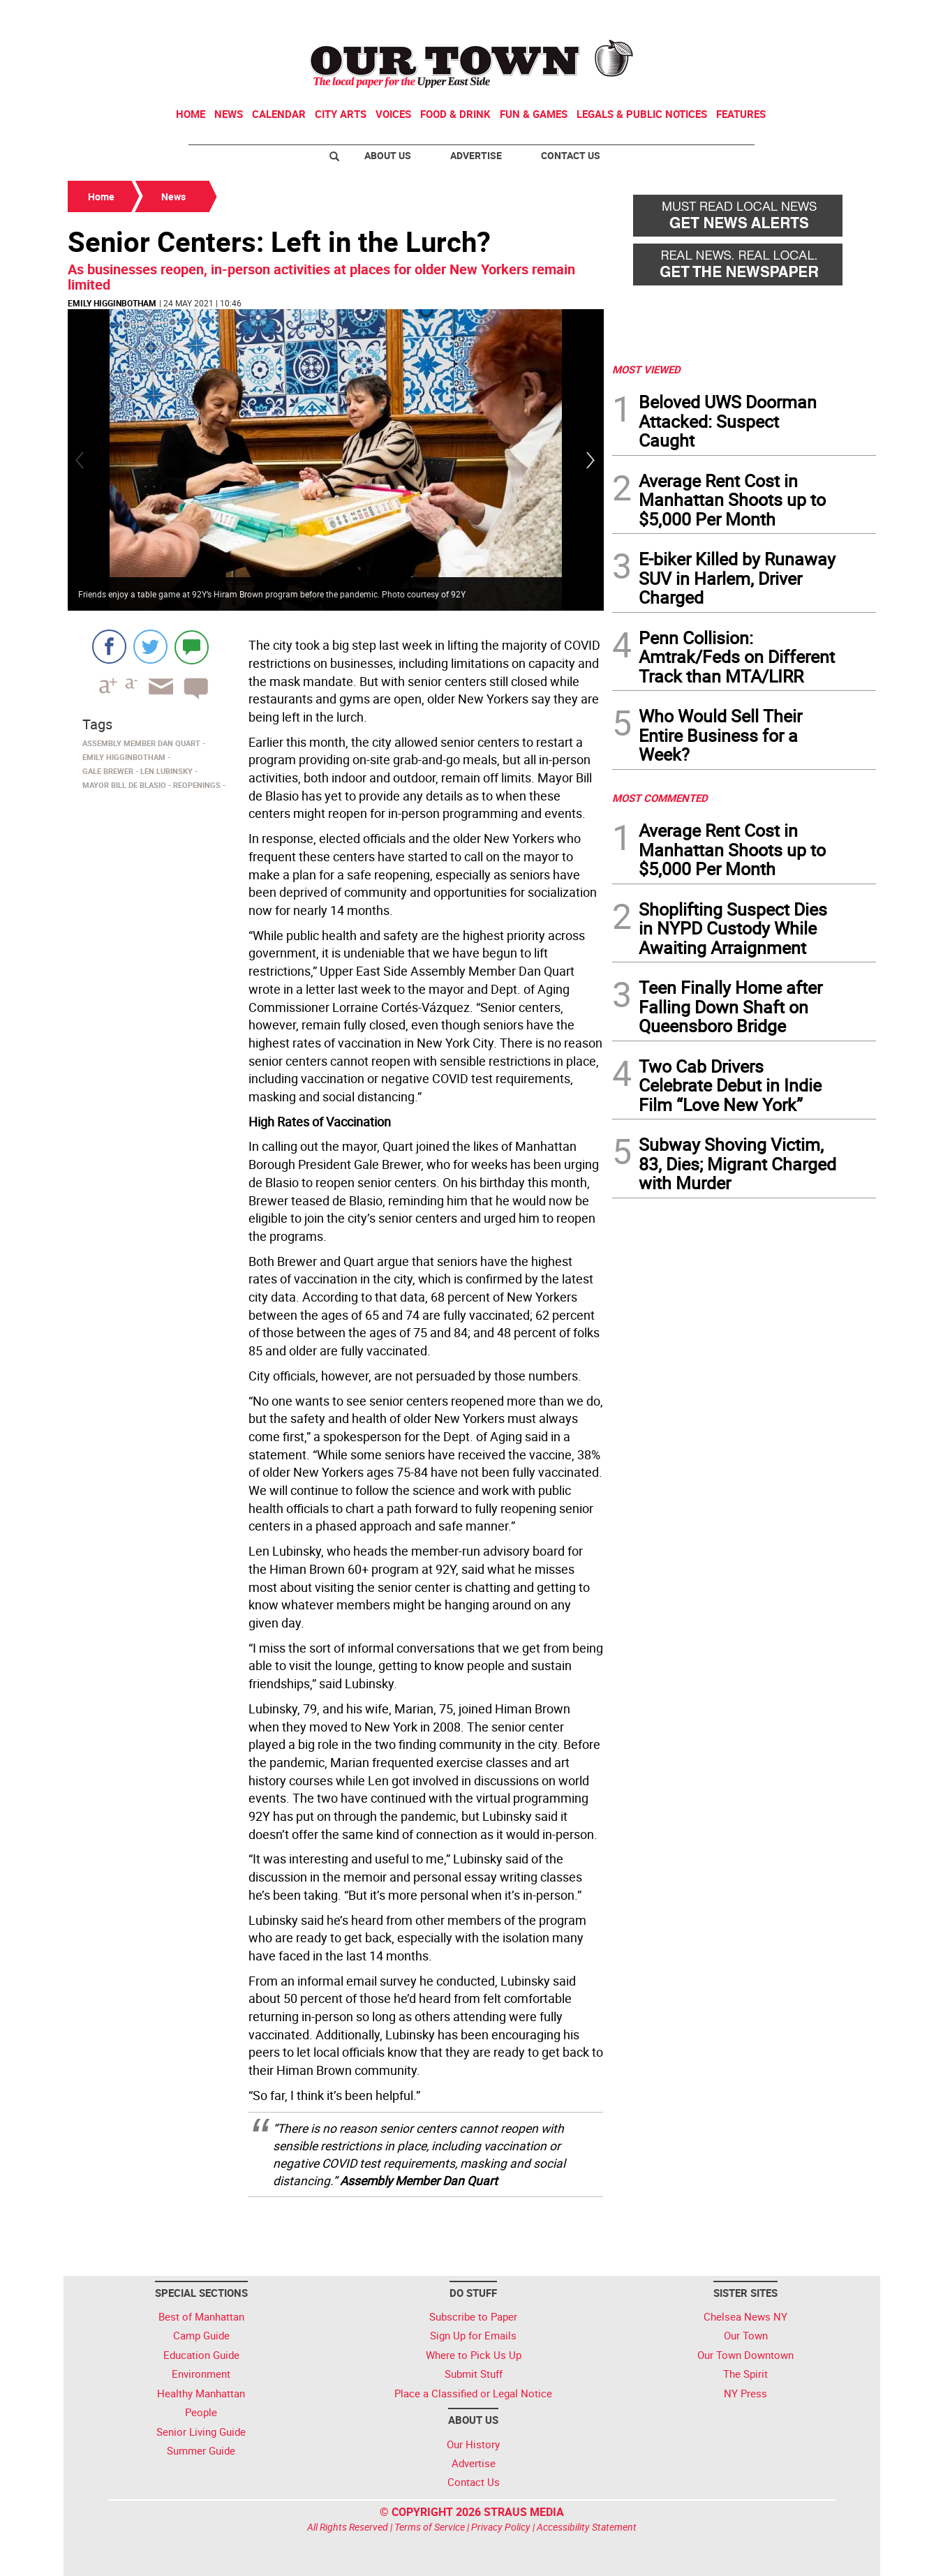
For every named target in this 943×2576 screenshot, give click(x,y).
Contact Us (570, 155)
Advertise (476, 155)
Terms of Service (429, 2526)
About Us (387, 155)
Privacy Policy (500, 2526)
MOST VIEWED (646, 369)
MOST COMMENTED (660, 798)
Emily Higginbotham (112, 302)
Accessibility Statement (587, 2526)
